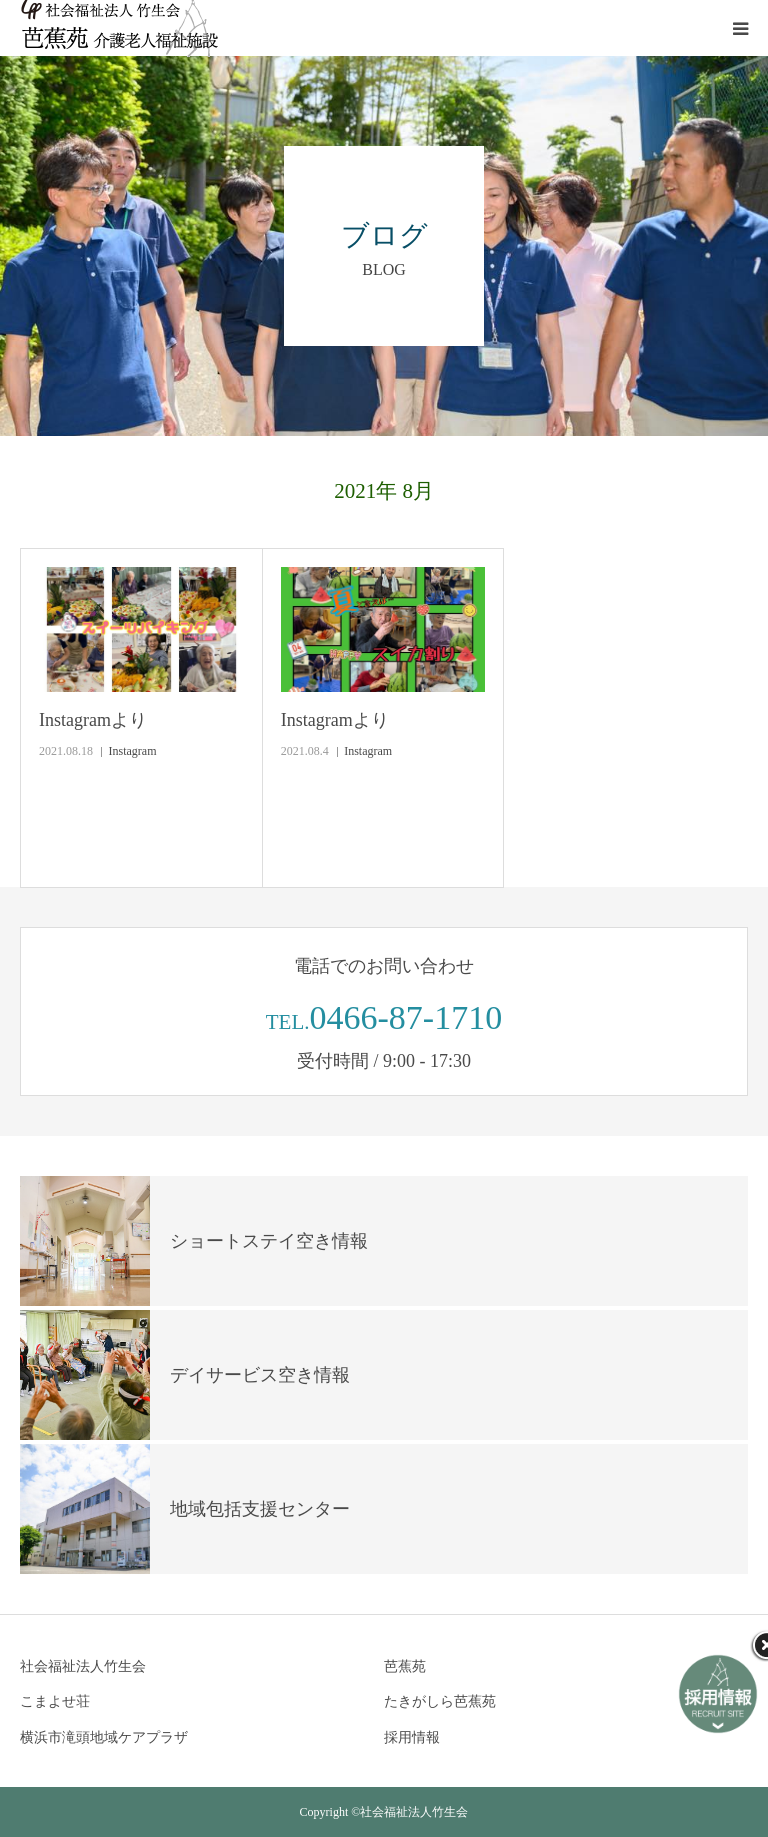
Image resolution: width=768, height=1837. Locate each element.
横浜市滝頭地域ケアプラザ (104, 1737)
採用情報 (412, 1737)
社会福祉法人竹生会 (83, 1666)
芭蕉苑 (405, 1666)
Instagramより (93, 720)
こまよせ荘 (55, 1701)
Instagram (133, 751)
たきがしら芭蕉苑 (440, 1701)
